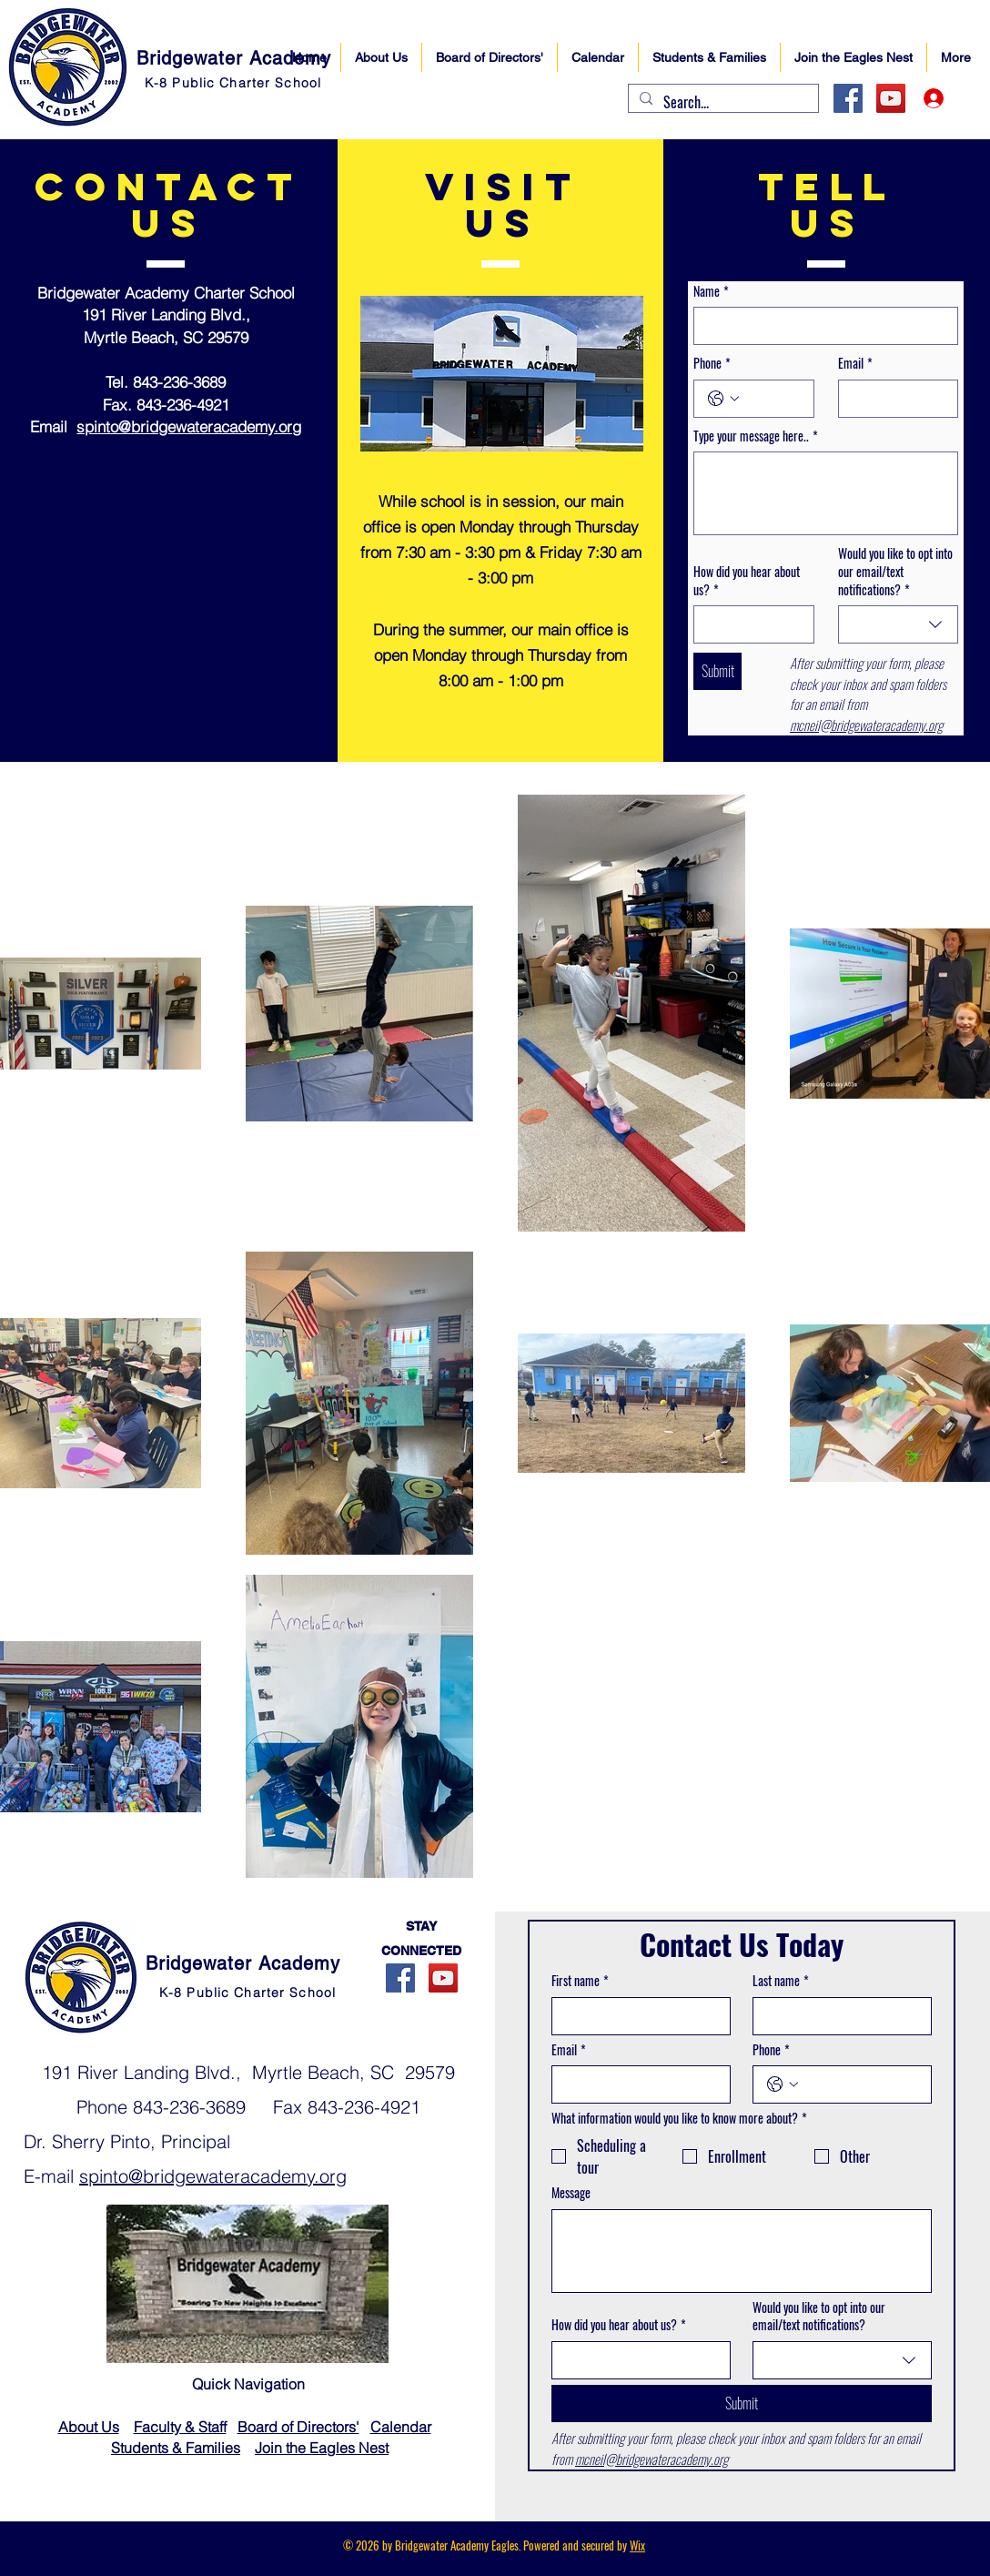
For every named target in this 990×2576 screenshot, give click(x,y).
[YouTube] (890, 98)
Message (571, 2193)
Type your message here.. (755, 436)
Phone (712, 363)
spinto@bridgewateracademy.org (188, 426)
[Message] (741, 2251)
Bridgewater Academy (233, 58)
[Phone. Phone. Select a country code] (723, 399)
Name (711, 291)
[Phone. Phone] (772, 398)
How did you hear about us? (746, 580)
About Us (88, 2427)
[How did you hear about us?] (748, 624)
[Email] (893, 398)
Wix (637, 2545)
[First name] (635, 2016)
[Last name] (836, 2016)
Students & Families (175, 2448)
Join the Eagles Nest (322, 2448)
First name (580, 1981)
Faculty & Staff (180, 2427)
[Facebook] (848, 98)
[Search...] (721, 102)
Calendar (400, 2427)
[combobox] (898, 624)
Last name (781, 1981)
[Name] (820, 326)
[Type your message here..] (825, 493)
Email (855, 363)
